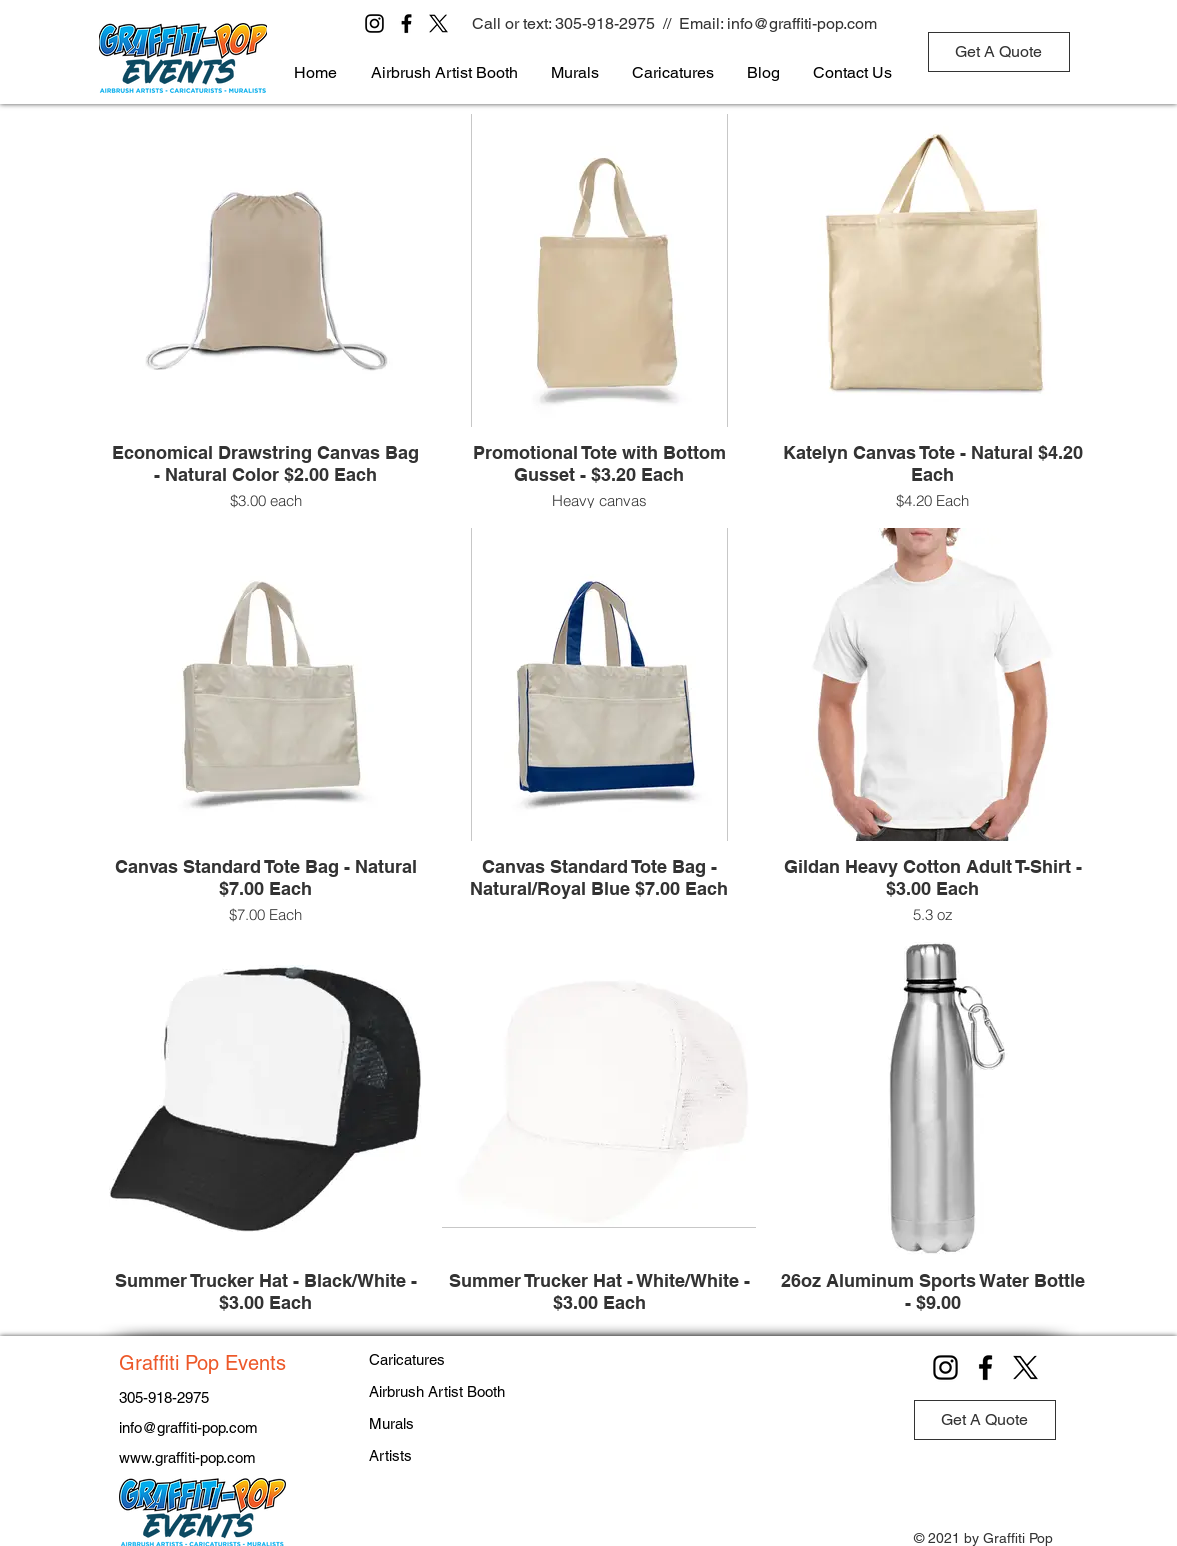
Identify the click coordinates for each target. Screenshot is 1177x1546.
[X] (438, 23)
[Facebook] (406, 23)
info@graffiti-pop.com (802, 23)
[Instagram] (374, 23)
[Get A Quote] (999, 52)
